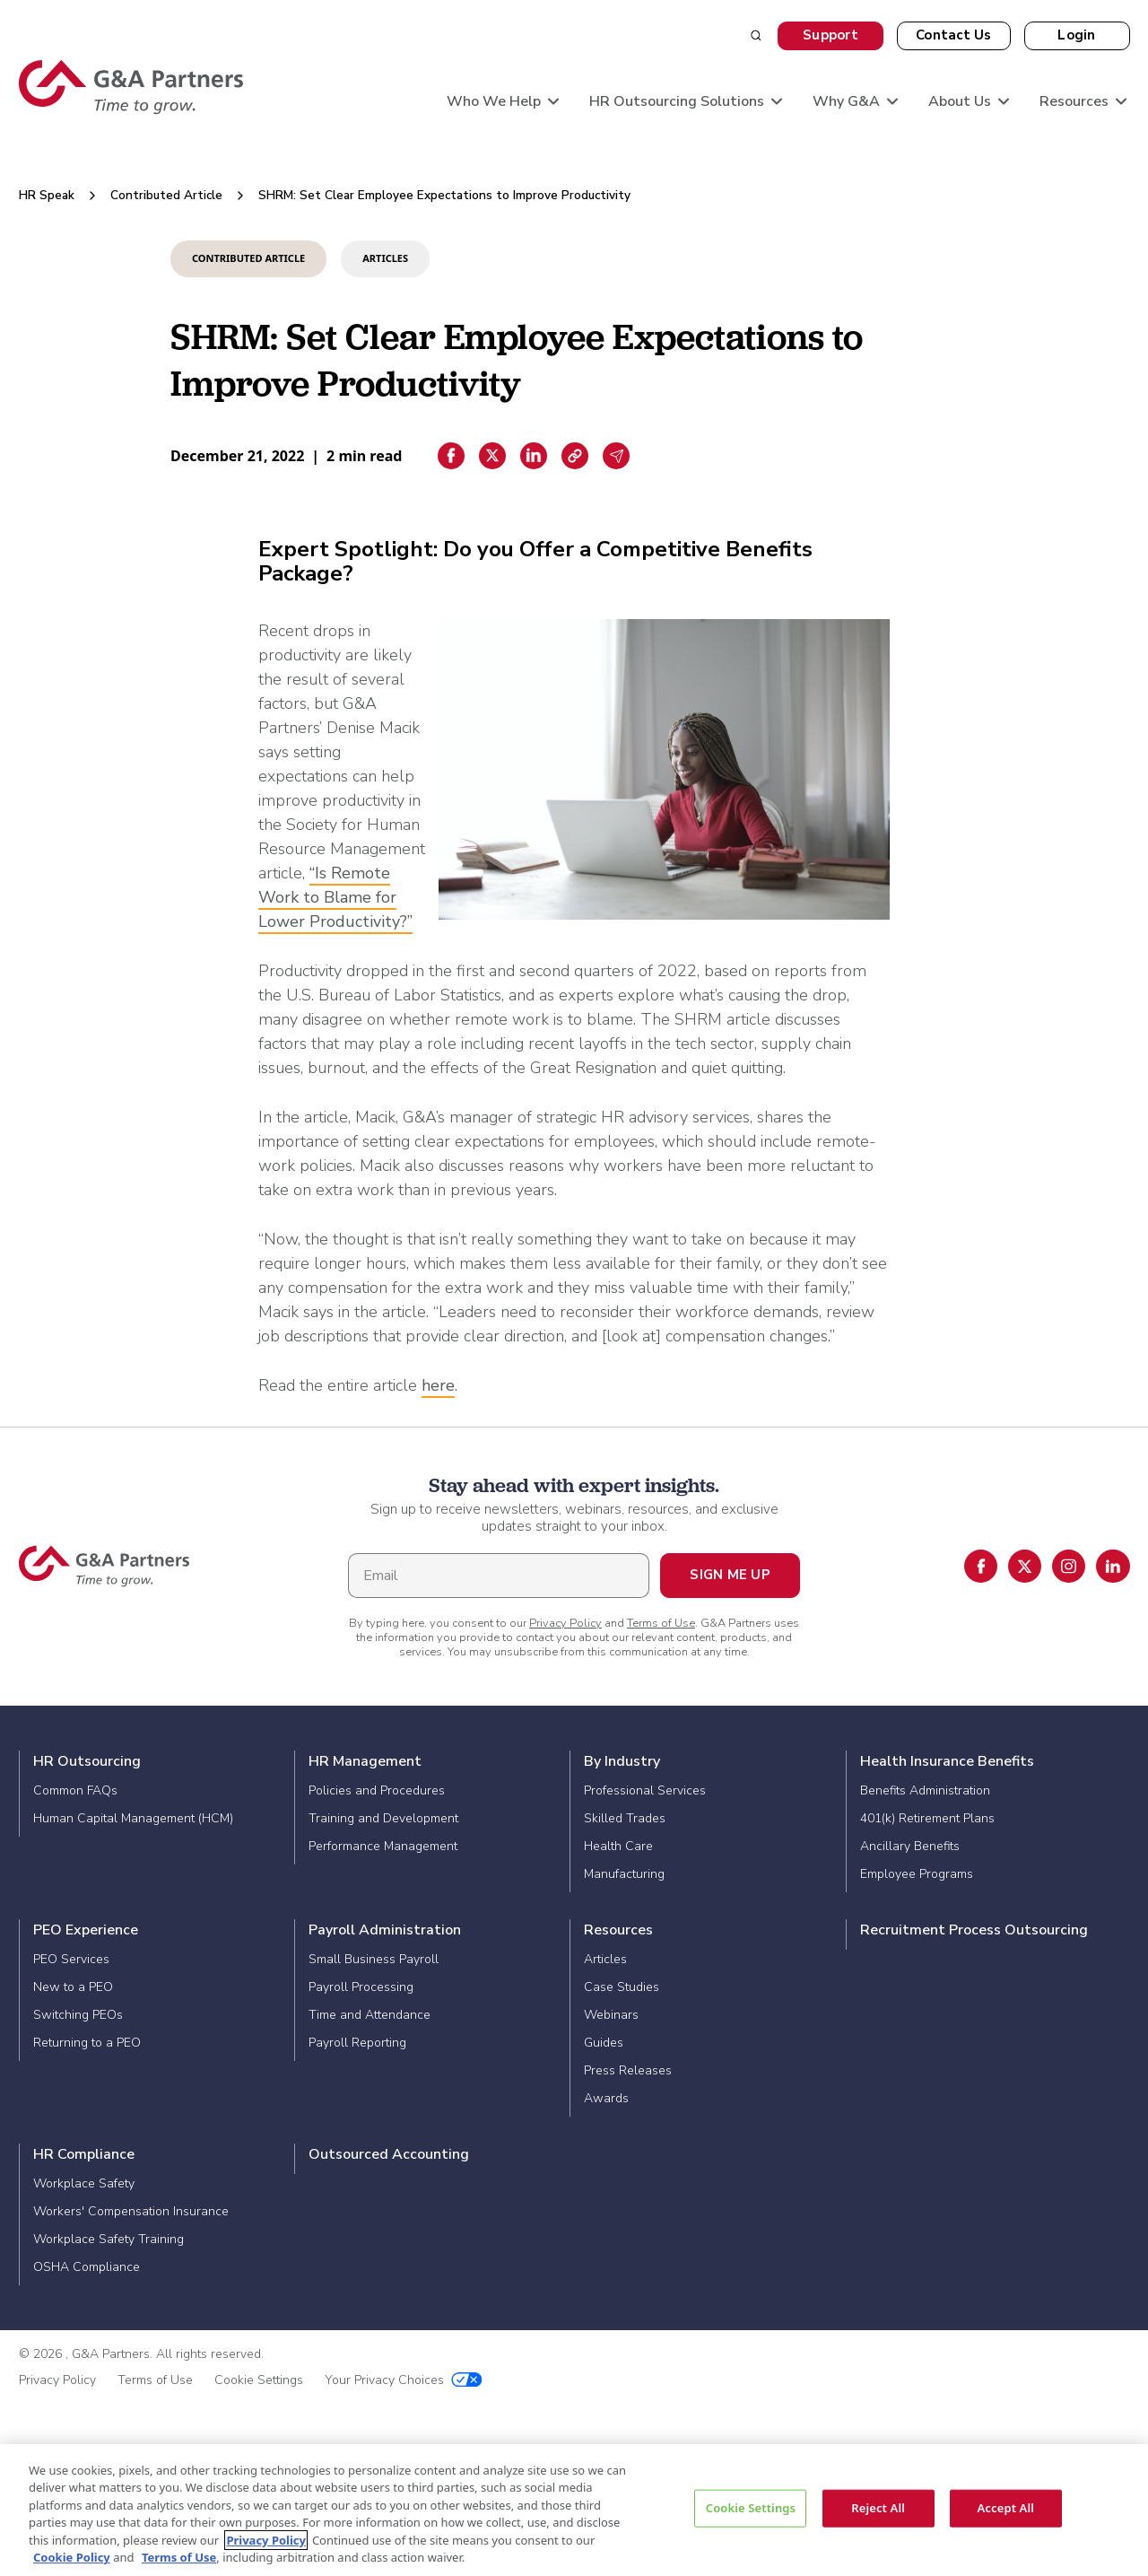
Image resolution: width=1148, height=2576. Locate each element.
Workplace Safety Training (108, 2239)
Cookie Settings (258, 2379)
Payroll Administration (385, 1930)
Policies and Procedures (377, 1790)
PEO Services (71, 1959)
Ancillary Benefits (910, 1846)
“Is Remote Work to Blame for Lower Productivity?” (335, 897)
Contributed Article (166, 195)
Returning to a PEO (87, 2042)
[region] (574, 2510)
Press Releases (628, 2070)
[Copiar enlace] (574, 455)
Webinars (611, 2014)
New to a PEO (73, 1986)
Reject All (878, 2508)
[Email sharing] (616, 455)
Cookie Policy (71, 2557)
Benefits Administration (925, 1790)
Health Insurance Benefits (947, 1761)
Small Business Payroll (374, 1959)
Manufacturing (624, 1873)
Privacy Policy (565, 1623)
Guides (603, 2042)
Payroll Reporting (357, 2042)
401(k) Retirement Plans (927, 1818)
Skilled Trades (624, 1818)
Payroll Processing (361, 1986)
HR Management (365, 1761)
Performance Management (383, 1846)
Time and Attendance (369, 2014)
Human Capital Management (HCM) (133, 1818)
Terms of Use (661, 1623)
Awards (606, 2098)
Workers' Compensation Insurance (131, 2211)
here (438, 1385)
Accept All (1005, 2508)
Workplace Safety (84, 2183)
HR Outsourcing (87, 1761)
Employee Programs (916, 1873)
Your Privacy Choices (404, 2379)
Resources (618, 1930)
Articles (605, 1959)
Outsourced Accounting (389, 2154)
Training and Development (383, 1818)
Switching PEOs (78, 2014)
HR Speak (46, 195)
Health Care (618, 1846)
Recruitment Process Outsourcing (974, 1930)
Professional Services (645, 1790)
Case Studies (621, 1986)
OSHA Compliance (86, 2266)
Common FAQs (75, 1790)
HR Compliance (84, 2154)
